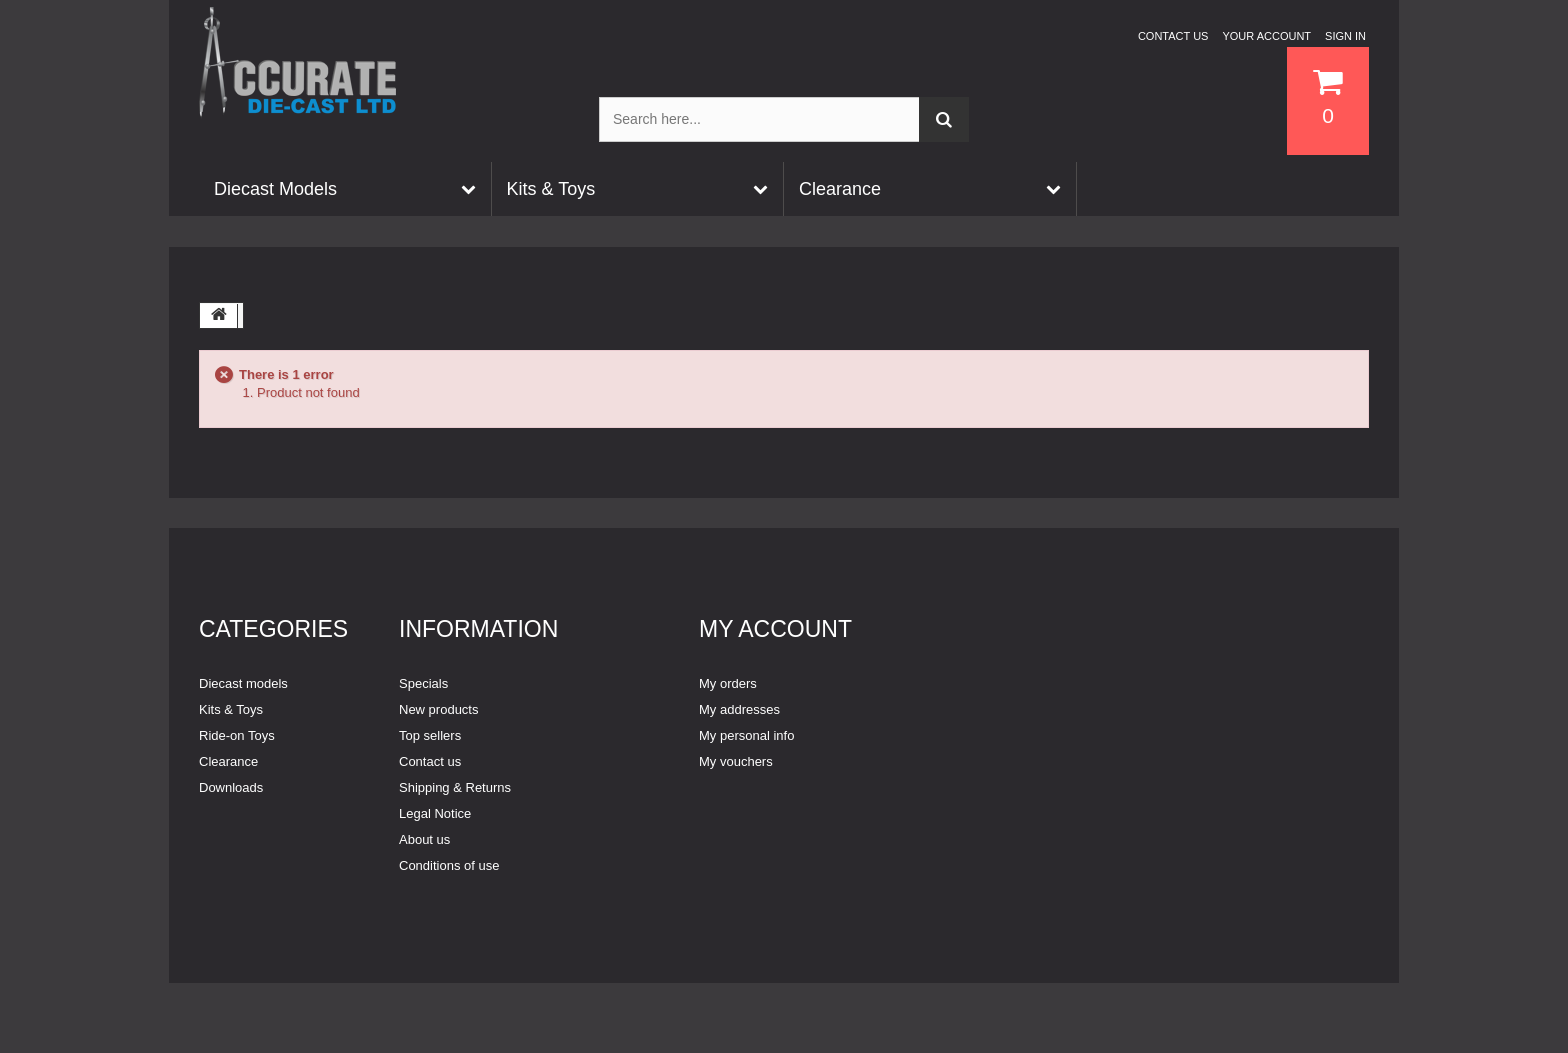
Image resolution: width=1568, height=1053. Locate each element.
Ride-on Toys (237, 735)
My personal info (746, 735)
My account (775, 629)
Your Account (1266, 36)
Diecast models (243, 683)
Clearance (228, 761)
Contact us (1173, 36)
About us (424, 839)
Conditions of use (449, 865)
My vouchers (736, 761)
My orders (728, 683)
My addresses (739, 709)
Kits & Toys (231, 709)
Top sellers (430, 735)
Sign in (1345, 36)
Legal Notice (435, 813)
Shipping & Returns (455, 787)
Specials (423, 683)
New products (438, 709)
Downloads (231, 787)
